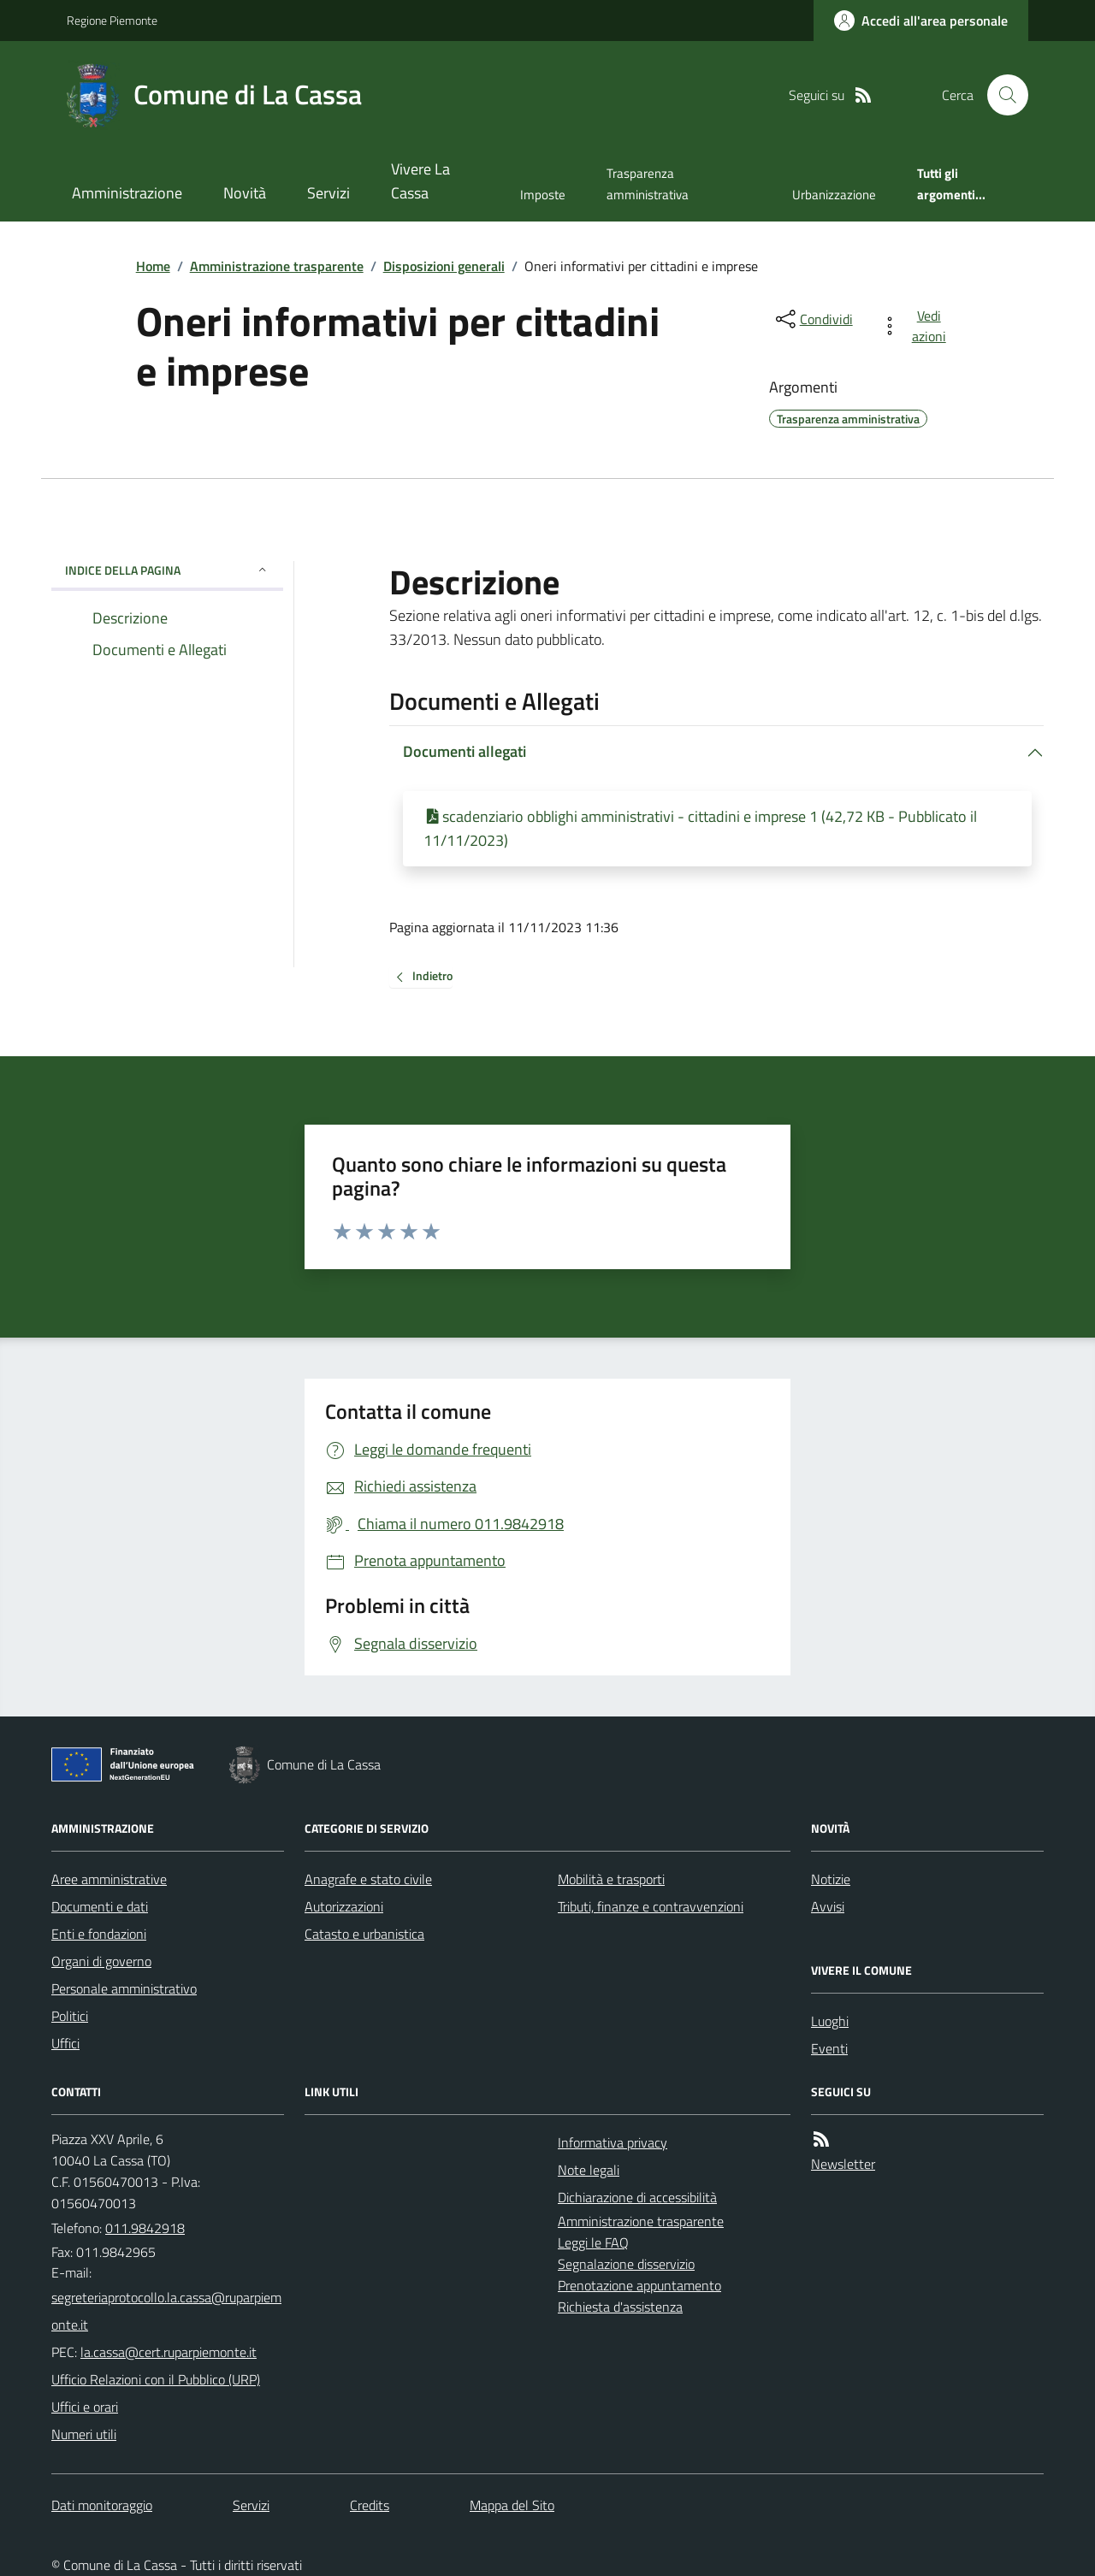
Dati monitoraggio (101, 2505)
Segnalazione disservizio (626, 2264)
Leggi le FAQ (593, 2242)
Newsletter (843, 2164)
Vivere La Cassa (420, 180)
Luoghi (830, 2021)
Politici (69, 2016)
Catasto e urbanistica (364, 1933)
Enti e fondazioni (98, 1933)
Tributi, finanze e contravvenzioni (650, 1906)
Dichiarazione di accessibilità (637, 2197)
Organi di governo (101, 1961)
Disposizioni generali (444, 266)
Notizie (830, 1879)
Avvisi (827, 1906)
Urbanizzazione (834, 194)
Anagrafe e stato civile (368, 1879)
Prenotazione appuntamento (639, 2285)
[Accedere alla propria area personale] (921, 20)
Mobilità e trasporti (611, 1879)
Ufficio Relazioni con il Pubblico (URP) (155, 2379)
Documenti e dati (99, 1906)
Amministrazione (127, 192)
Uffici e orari (84, 2406)
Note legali (588, 2169)
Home (153, 266)
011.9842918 (145, 2228)
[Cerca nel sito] (1001, 94)
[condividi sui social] (812, 319)
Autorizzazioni (344, 1906)
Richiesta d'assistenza (620, 2306)
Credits (369, 2505)
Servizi (328, 192)
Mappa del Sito (512, 2505)
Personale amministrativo (124, 1988)
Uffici (65, 2043)
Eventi (829, 2048)
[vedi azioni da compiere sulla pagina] (916, 325)
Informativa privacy (612, 2142)
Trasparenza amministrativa (648, 183)
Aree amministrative (109, 1879)
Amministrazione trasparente (277, 266)
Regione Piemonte (112, 20)
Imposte (542, 194)
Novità (244, 192)
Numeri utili (83, 2434)
